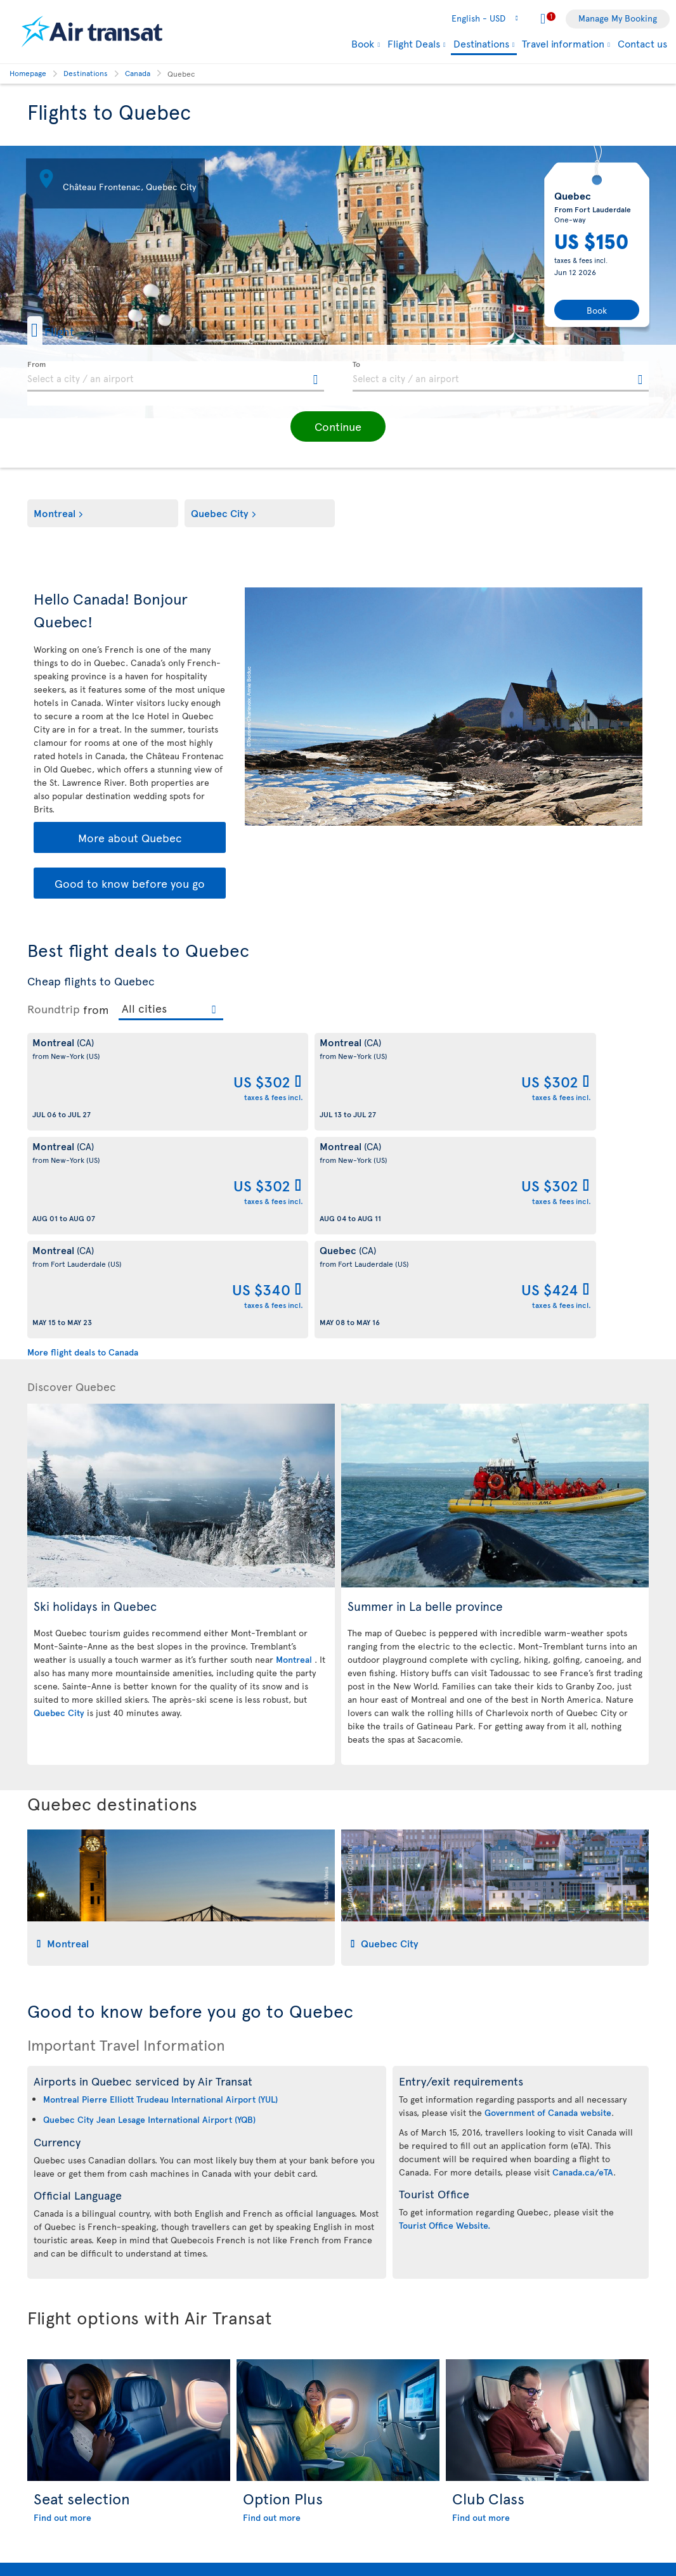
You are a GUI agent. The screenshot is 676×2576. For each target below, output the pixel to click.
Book (363, 43)
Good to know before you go (130, 883)
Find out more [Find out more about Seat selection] (62, 2310)
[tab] (181, 1690)
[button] (71, 330)
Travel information (563, 43)
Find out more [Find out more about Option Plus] (272, 2310)
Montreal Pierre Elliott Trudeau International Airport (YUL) (160, 1891)
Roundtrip (53, 1008)
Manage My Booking (617, 18)
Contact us (642, 43)
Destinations (481, 44)
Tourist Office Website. (444, 2017)
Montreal (54, 513)
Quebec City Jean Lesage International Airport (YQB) (149, 1912)
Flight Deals (414, 43)
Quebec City (220, 513)
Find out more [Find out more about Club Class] (481, 2310)
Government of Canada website (547, 1905)
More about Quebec (130, 837)
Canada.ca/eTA (582, 1964)
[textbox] (175, 376)
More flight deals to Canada (82, 1144)
